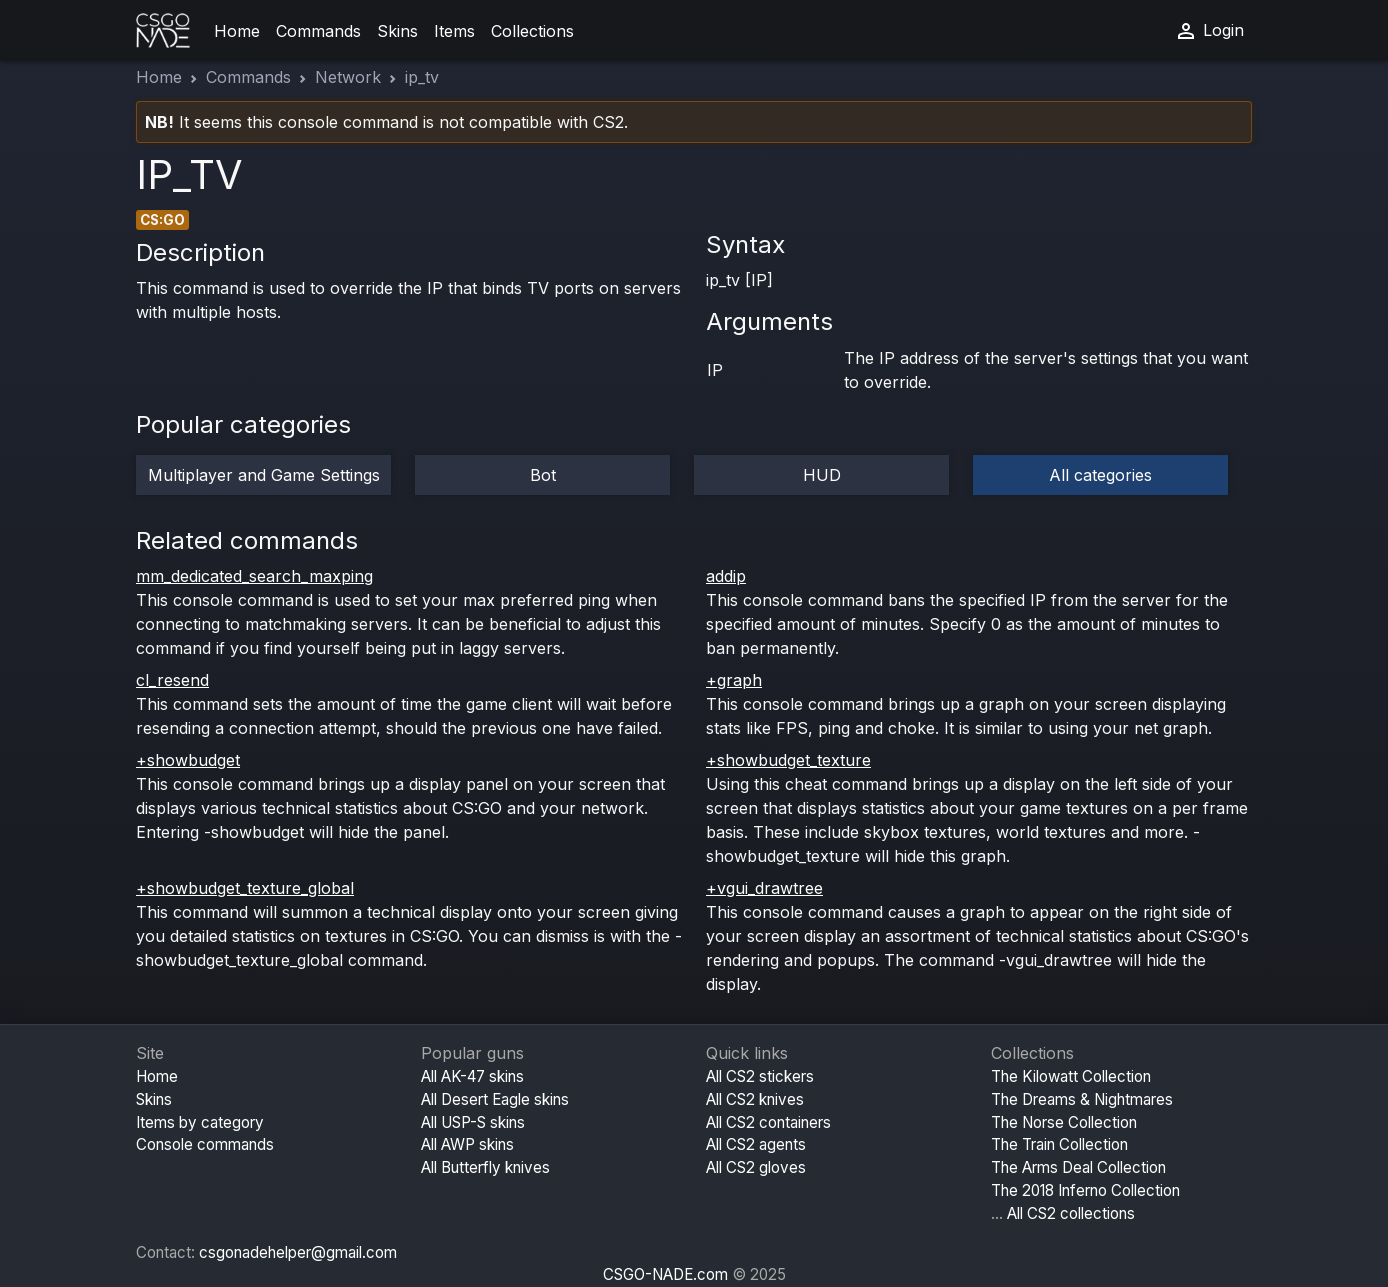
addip (726, 576)
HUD (822, 475)
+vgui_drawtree (764, 888)
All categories (1100, 475)
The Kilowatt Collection (1071, 1076)
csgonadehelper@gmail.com (298, 1252)
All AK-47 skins (472, 1076)
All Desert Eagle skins (495, 1099)
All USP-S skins (473, 1122)
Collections (532, 31)
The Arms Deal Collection (1078, 1167)
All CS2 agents (756, 1144)
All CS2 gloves (756, 1167)
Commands (318, 31)
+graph (734, 680)
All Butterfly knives (485, 1167)
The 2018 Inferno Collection (1085, 1190)
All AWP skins (467, 1144)
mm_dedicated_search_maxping (254, 576)
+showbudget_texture (788, 760)
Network (348, 77)
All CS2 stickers (760, 1076)
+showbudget (188, 760)
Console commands (205, 1144)
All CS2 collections (1071, 1213)
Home (237, 31)
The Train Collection (1059, 1144)
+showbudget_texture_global (245, 888)
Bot (543, 475)
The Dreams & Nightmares (1082, 1099)
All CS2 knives (755, 1099)
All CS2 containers (768, 1122)
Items (454, 31)
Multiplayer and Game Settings (264, 475)
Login (1209, 31)
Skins (397, 31)
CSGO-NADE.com (665, 1274)
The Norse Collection (1064, 1122)
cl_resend (172, 680)
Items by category (200, 1122)
